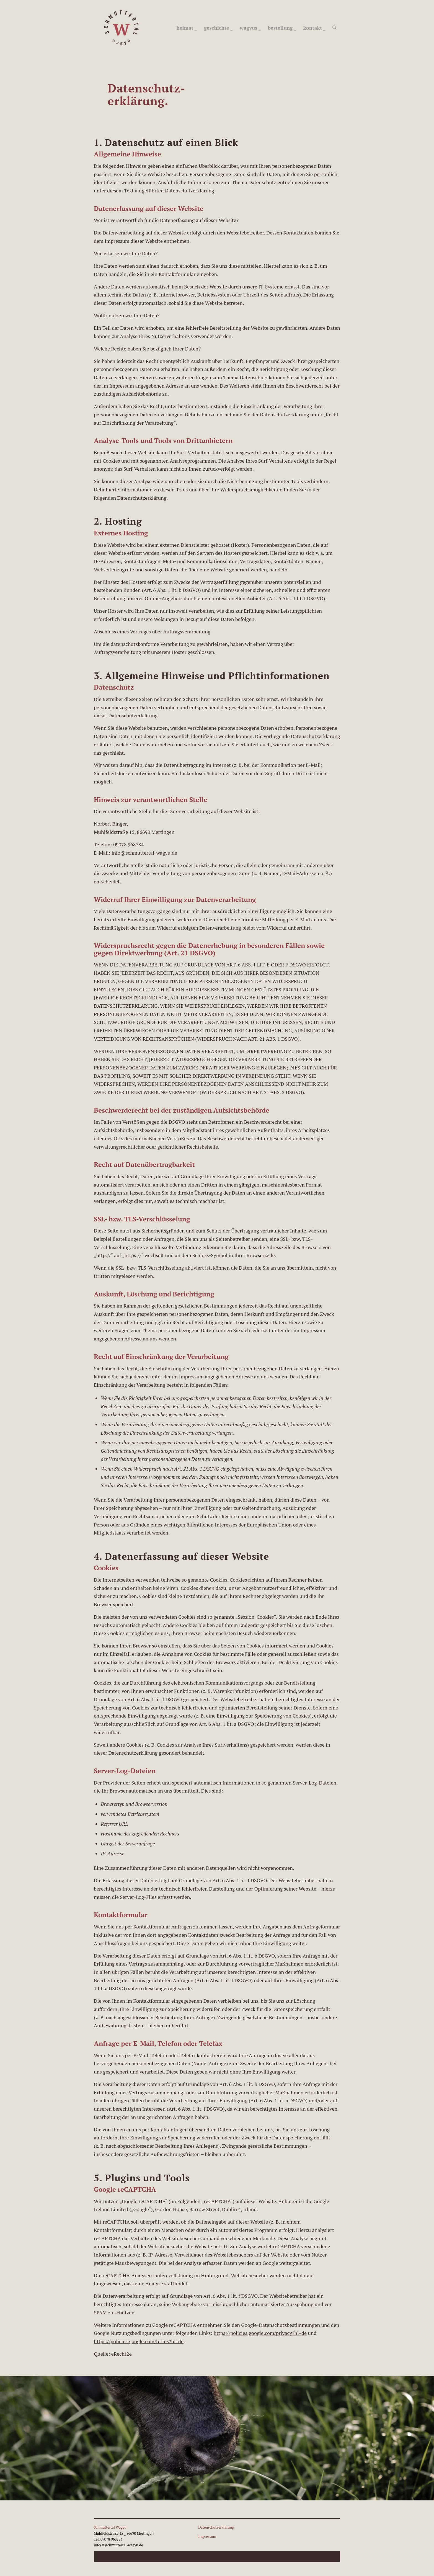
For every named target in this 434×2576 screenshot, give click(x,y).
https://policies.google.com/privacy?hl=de (260, 2333)
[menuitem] (186, 27)
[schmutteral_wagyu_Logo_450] (121, 27)
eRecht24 (121, 2353)
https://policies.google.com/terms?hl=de (139, 2341)
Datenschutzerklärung (216, 2527)
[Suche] (334, 27)
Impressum (207, 2536)
